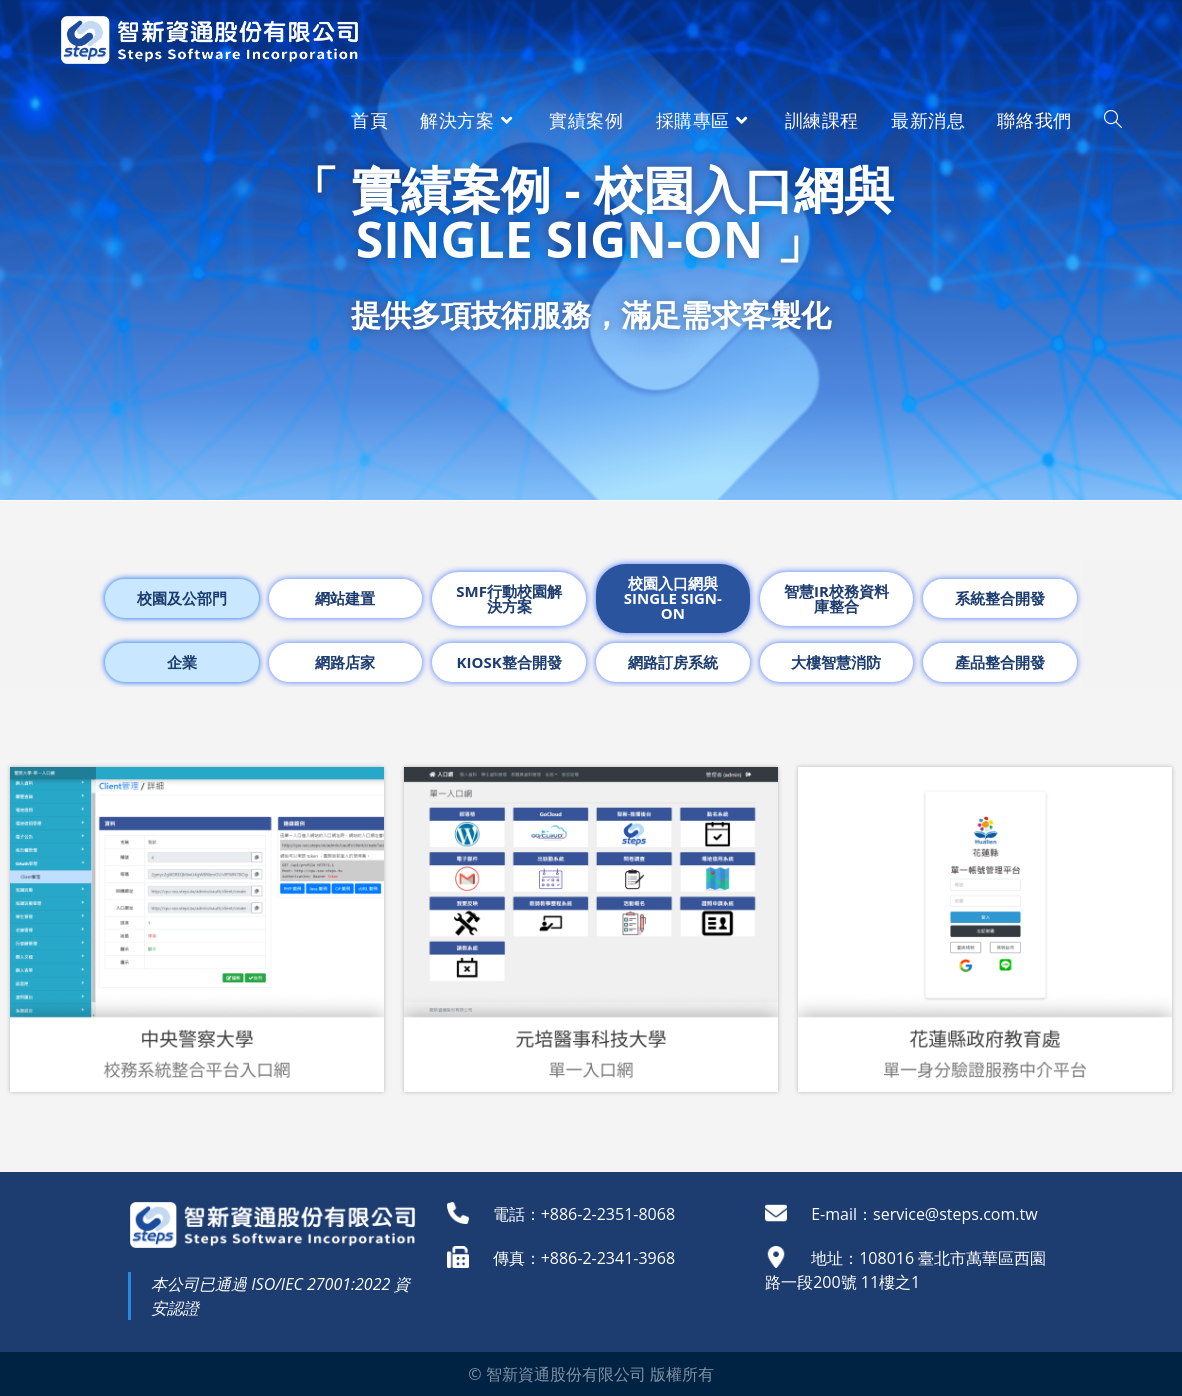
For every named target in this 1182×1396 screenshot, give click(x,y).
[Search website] (1113, 120)
